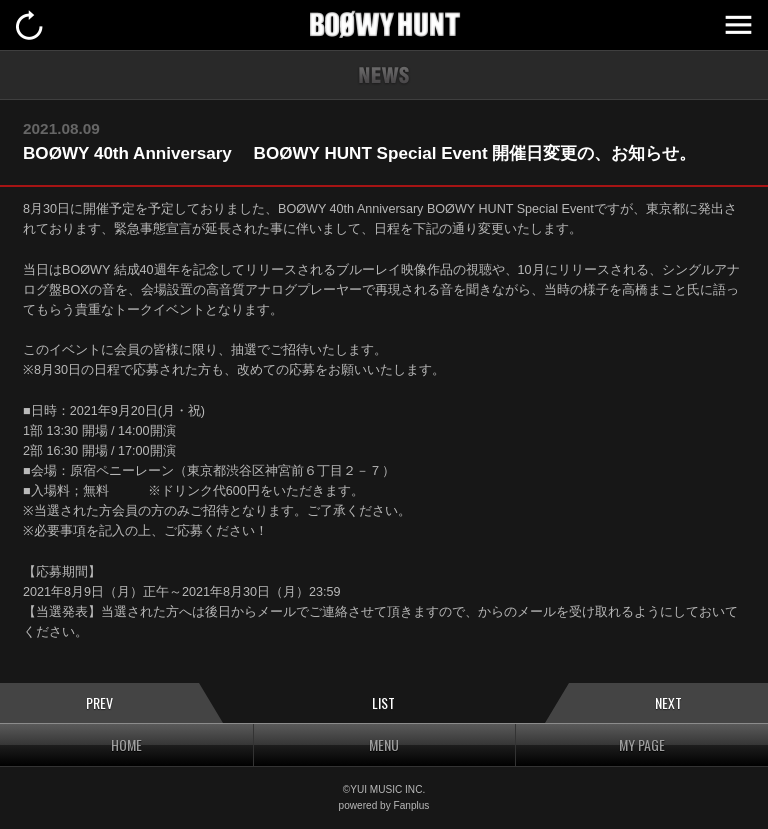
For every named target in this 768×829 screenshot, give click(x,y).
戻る (30, 25)
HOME (126, 744)
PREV (99, 702)
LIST (383, 702)
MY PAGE (642, 744)
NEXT (668, 702)
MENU (738, 25)
